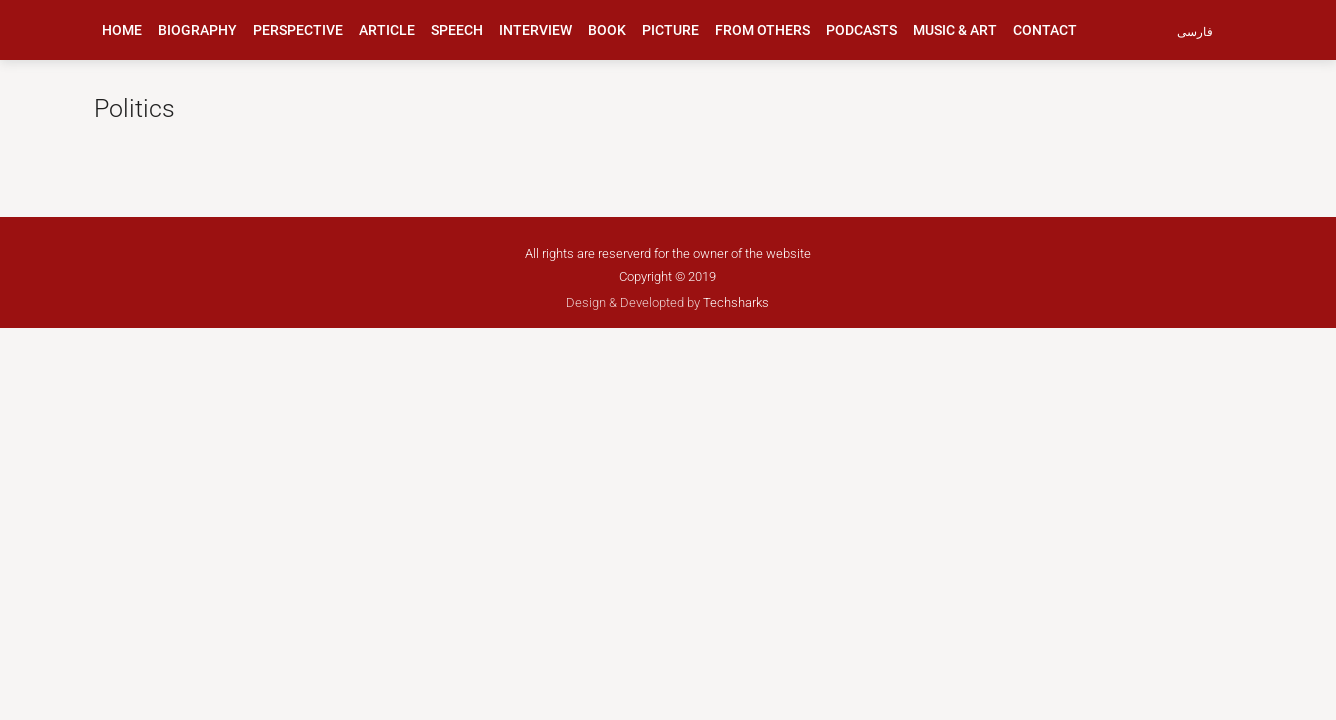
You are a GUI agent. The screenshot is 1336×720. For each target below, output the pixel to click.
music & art (955, 30)
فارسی (1195, 32)
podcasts (861, 30)
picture (670, 30)
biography (197, 30)
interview (535, 30)
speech (457, 30)
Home (122, 30)
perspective (298, 30)
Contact (1045, 30)
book (607, 30)
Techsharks (736, 302)
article (387, 30)
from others (762, 30)
